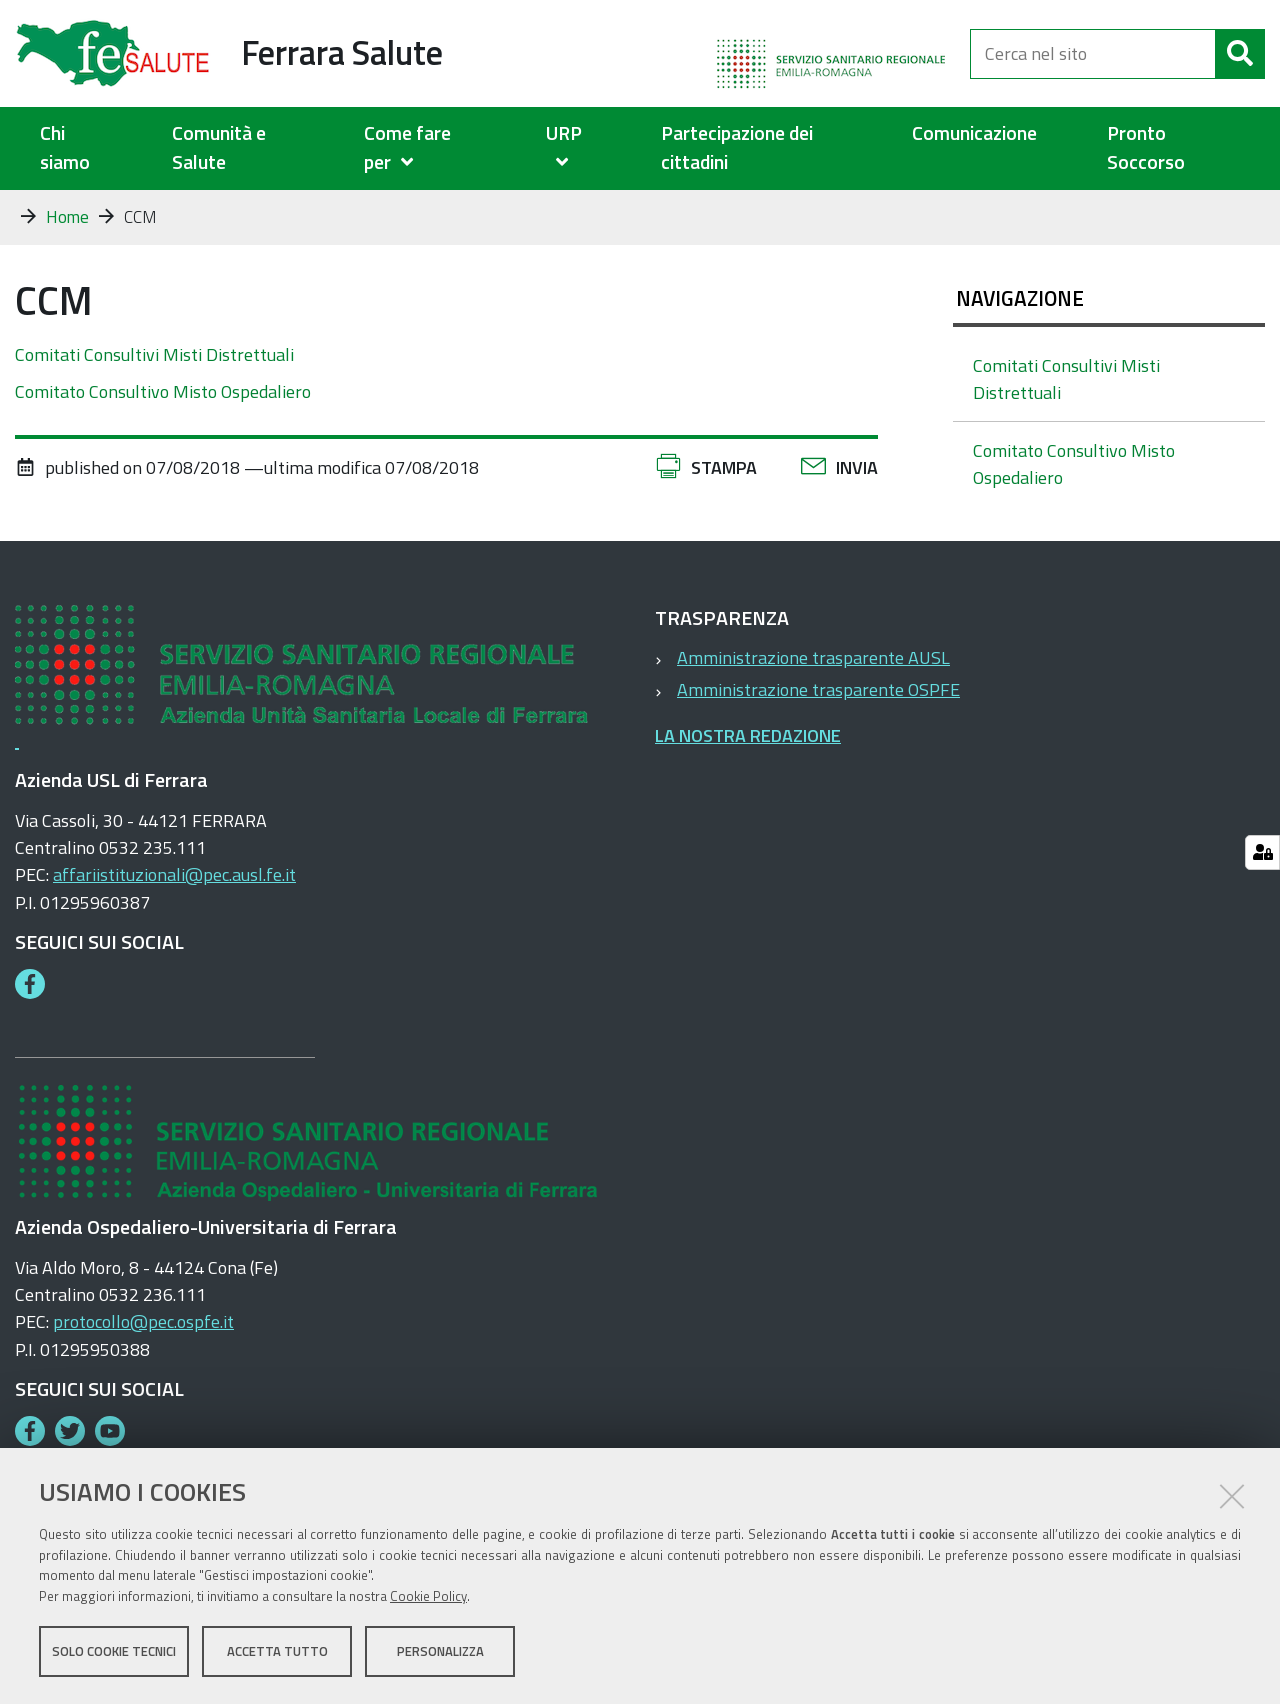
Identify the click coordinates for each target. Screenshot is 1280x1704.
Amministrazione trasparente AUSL (813, 657)
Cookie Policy (428, 1597)
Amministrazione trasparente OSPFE (818, 689)
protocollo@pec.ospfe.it (143, 1321)
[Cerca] (1240, 54)
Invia (857, 467)
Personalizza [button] (440, 1652)
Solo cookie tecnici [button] (114, 1652)
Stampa (724, 467)
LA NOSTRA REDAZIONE (748, 735)
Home (67, 217)
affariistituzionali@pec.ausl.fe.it (174, 874)
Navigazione (1020, 298)
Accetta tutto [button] (277, 1652)
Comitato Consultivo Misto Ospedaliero (163, 391)
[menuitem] (430, 148)
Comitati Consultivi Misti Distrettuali (154, 354)
